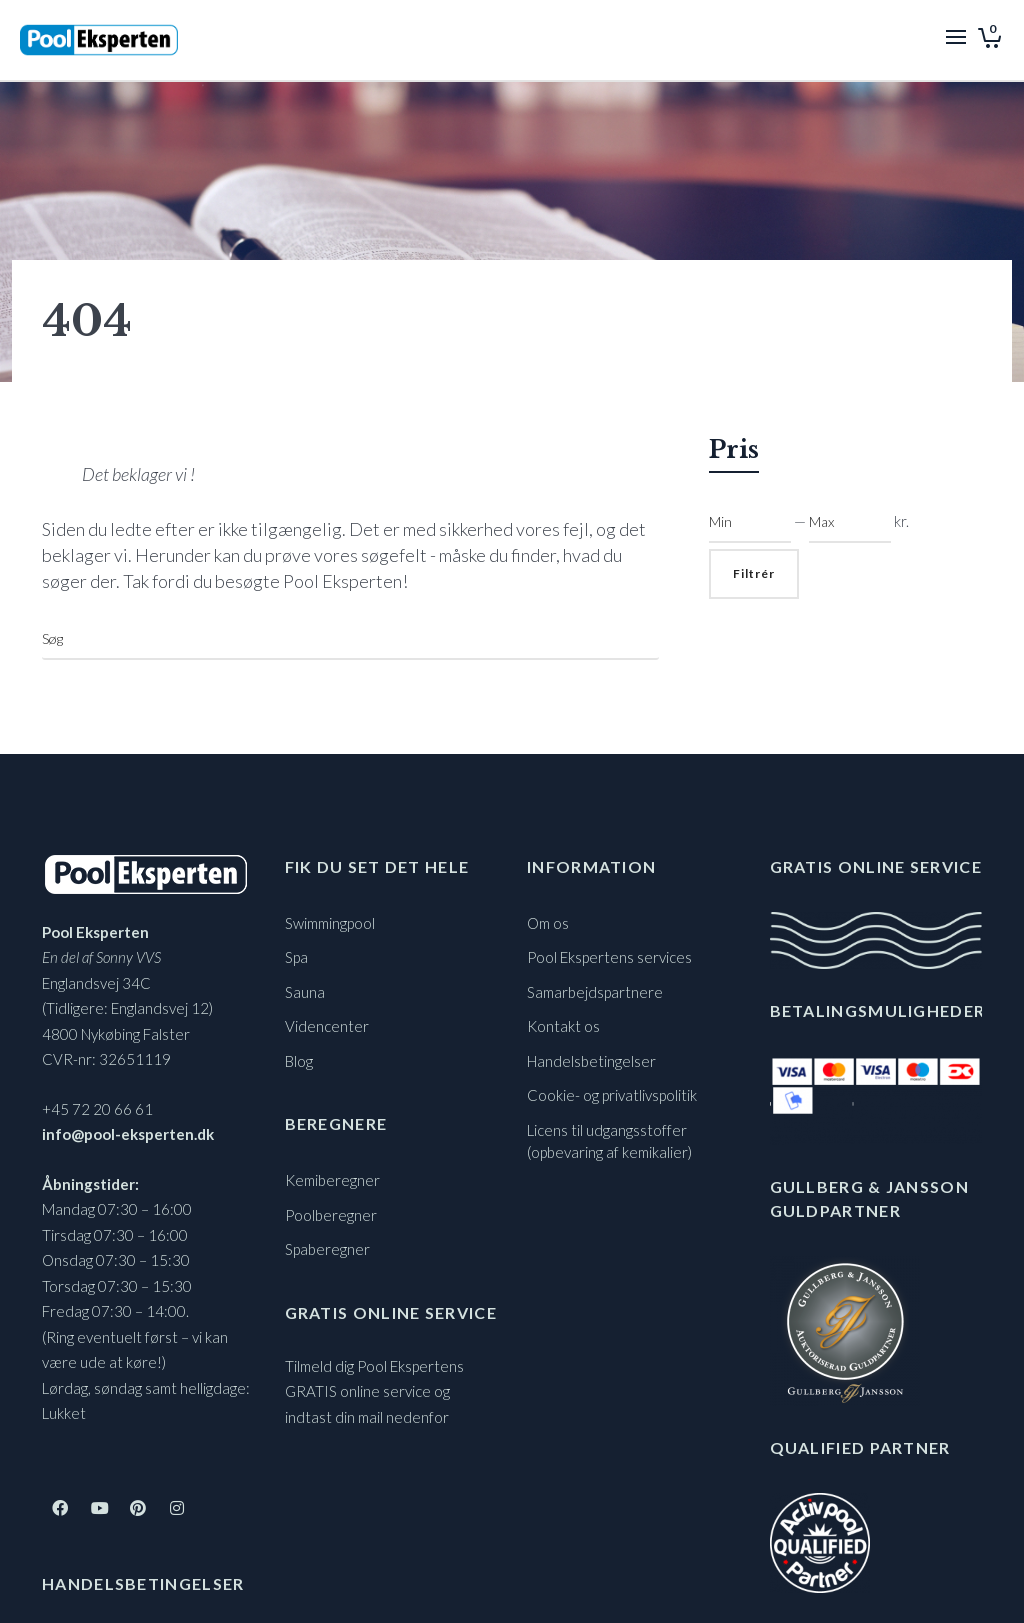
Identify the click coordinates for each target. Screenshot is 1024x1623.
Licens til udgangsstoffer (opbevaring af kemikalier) (609, 1141)
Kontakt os (563, 1026)
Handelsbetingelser (591, 1061)
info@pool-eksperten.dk (128, 1134)
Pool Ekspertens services (609, 957)
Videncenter (327, 1026)
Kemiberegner (332, 1180)
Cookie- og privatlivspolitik (612, 1095)
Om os (548, 923)
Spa (296, 957)
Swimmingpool (330, 923)
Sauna (305, 992)
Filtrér (754, 573)
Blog (299, 1061)
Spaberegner (327, 1249)
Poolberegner (331, 1215)
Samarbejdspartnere (595, 992)
